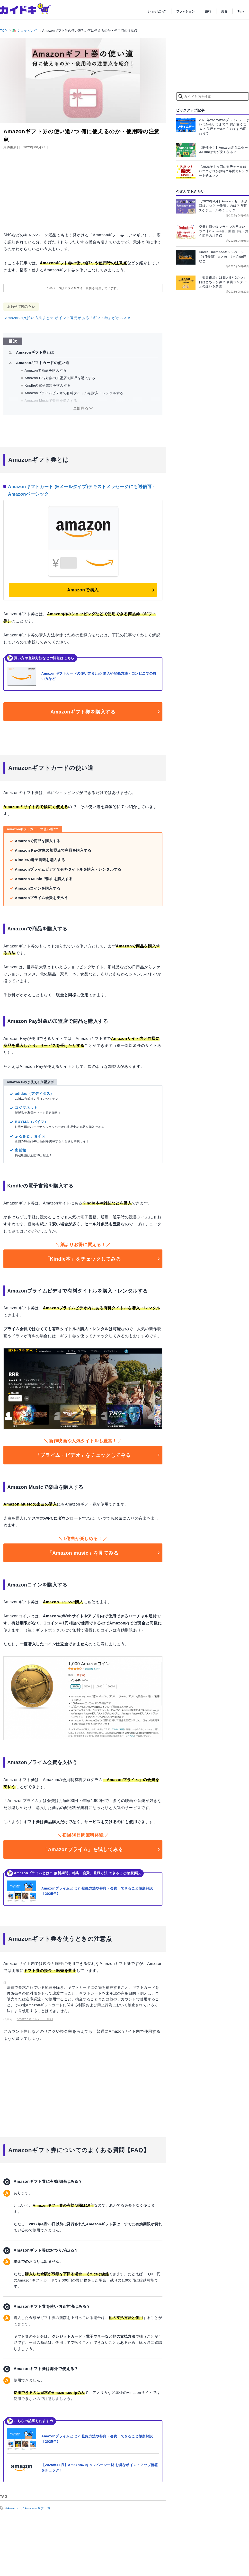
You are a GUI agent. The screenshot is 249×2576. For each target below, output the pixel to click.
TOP (3, 30)
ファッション (185, 11)
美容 (224, 11)
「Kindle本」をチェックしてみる (83, 1259)
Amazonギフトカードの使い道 (42, 363)
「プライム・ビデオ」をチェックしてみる (83, 1455)
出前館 (20, 1150)
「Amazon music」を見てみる (83, 1553)
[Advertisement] (83, 189)
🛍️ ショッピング (24, 30)
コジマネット (26, 1107)
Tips (241, 11)
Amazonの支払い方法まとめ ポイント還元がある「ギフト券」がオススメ (68, 318)
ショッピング (157, 11)
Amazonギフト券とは (35, 352)
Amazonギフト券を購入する (83, 711)
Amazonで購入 (83, 590)
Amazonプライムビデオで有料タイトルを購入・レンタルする (74, 393)
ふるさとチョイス (30, 1136)
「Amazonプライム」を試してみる (83, 1849)
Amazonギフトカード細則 (35, 2019)
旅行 (208, 11)
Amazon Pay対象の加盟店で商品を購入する (60, 378)
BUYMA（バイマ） (31, 1122)
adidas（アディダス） (34, 1093)
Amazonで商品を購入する (45, 370)
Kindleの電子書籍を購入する (48, 385)
